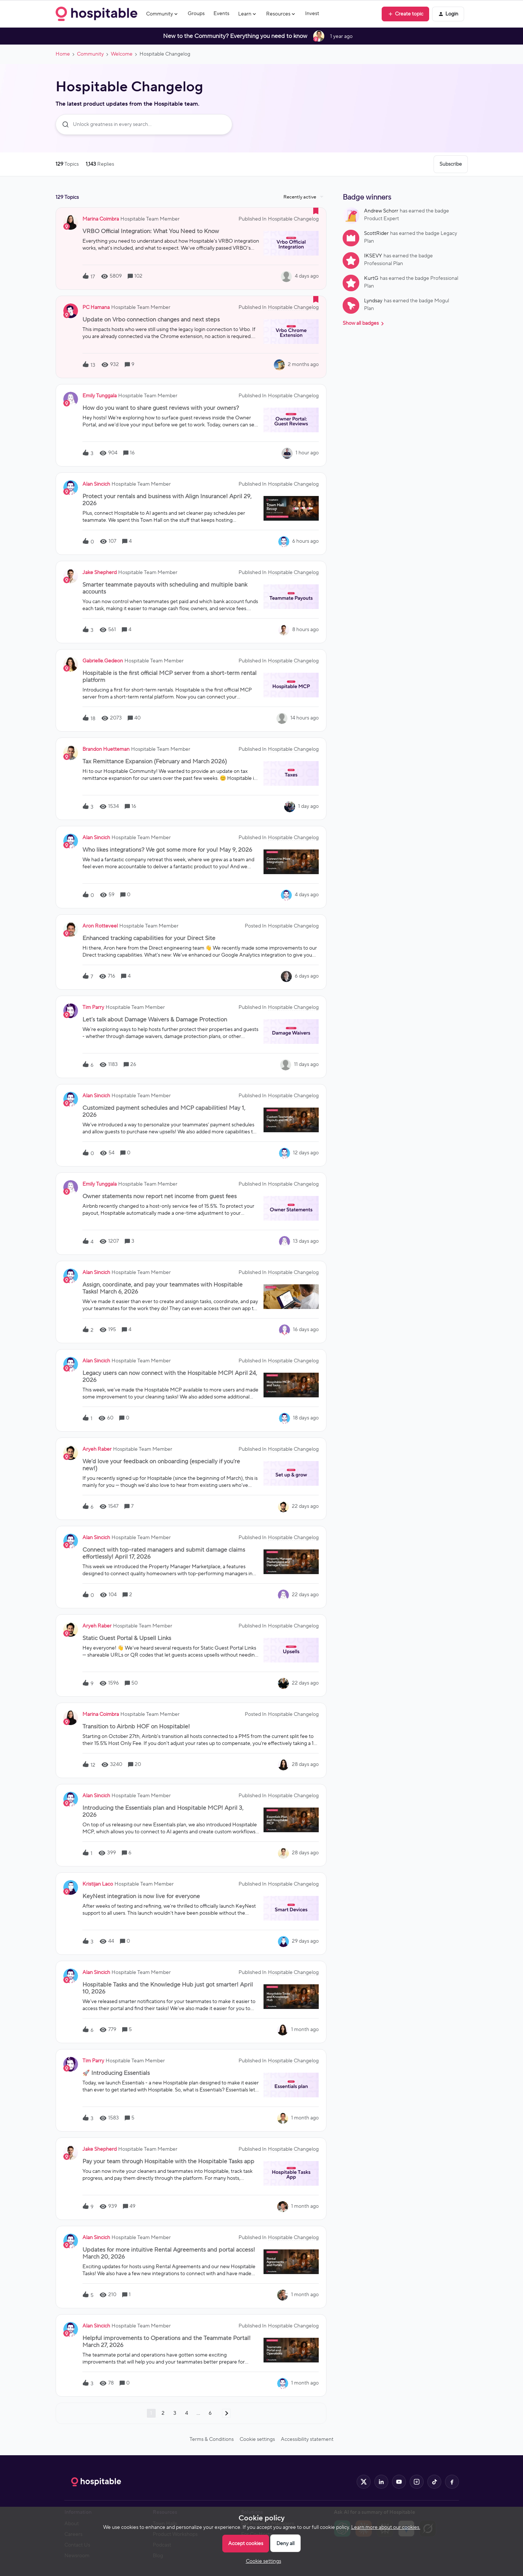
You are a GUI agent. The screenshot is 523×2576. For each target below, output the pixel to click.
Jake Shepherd (99, 572)
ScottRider (376, 233)
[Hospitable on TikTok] (434, 2482)
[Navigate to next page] (226, 2413)
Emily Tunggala (99, 395)
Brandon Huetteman (106, 749)
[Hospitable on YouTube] (399, 2482)
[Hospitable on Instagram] (417, 2482)
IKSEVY (373, 256)
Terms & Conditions (212, 2439)
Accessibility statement (307, 2439)
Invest (312, 13)
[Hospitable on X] (364, 2482)
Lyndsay (373, 301)
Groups (196, 13)
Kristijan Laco (97, 1884)
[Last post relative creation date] (307, 276)
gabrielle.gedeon (102, 661)
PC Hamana (96, 307)
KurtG (371, 278)
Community (90, 54)
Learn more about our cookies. (385, 2527)
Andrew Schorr (381, 211)
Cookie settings (257, 2439)
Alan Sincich (96, 484)
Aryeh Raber (97, 1449)
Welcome (121, 54)
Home (63, 54)
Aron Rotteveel (100, 926)
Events (221, 13)
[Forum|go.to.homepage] (96, 14)
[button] (405, 14)
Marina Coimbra (100, 219)
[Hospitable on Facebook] (452, 2482)
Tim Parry (93, 1007)
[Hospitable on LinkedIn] (381, 2482)
